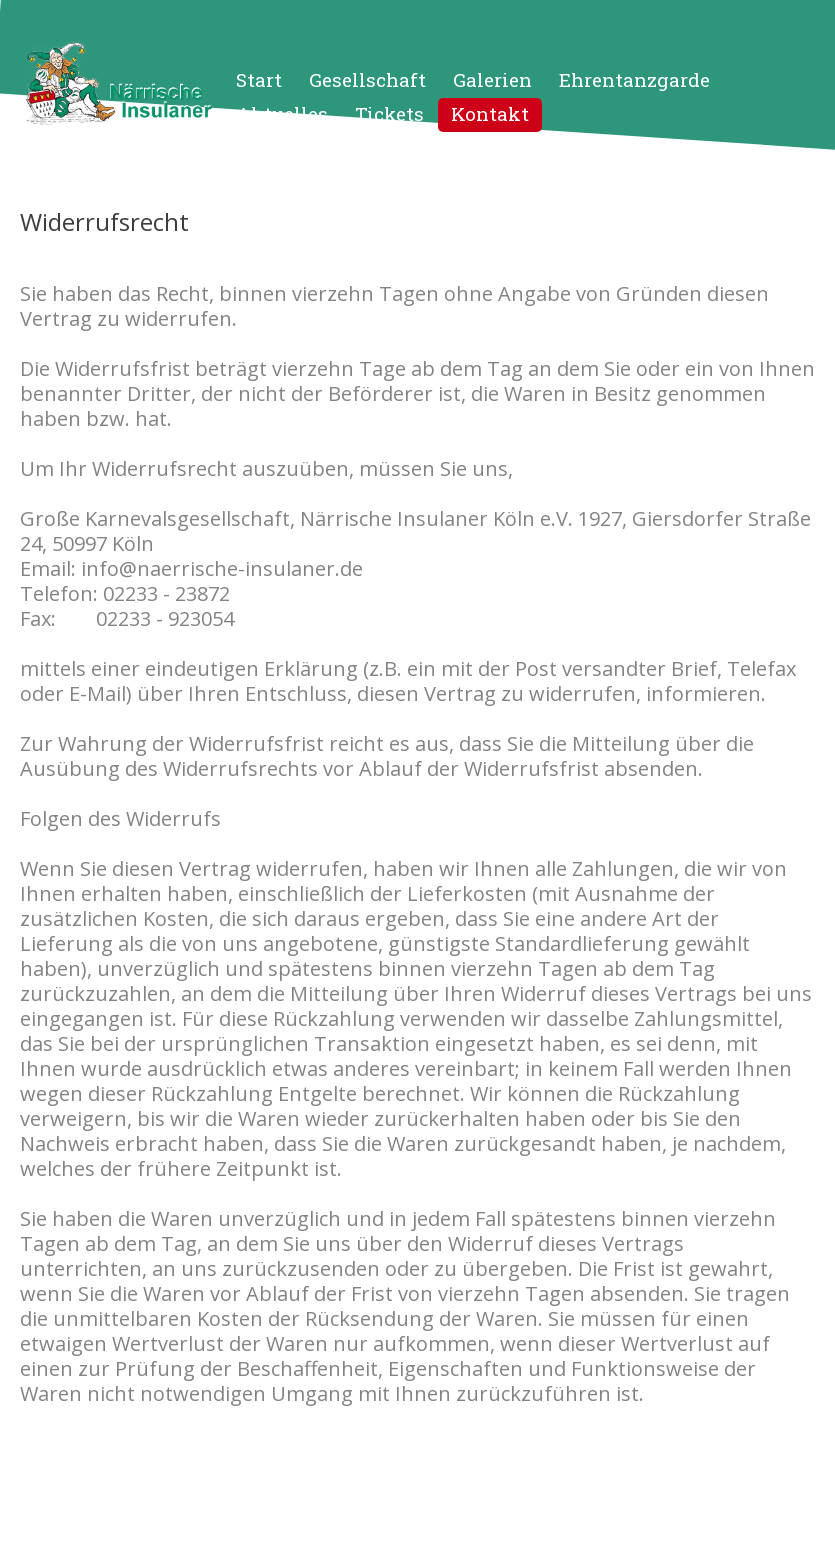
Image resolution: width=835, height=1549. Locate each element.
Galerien (492, 79)
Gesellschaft (367, 79)
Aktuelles (282, 113)
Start (259, 79)
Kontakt (490, 113)
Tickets (389, 113)
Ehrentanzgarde (634, 79)
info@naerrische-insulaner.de (222, 568)
